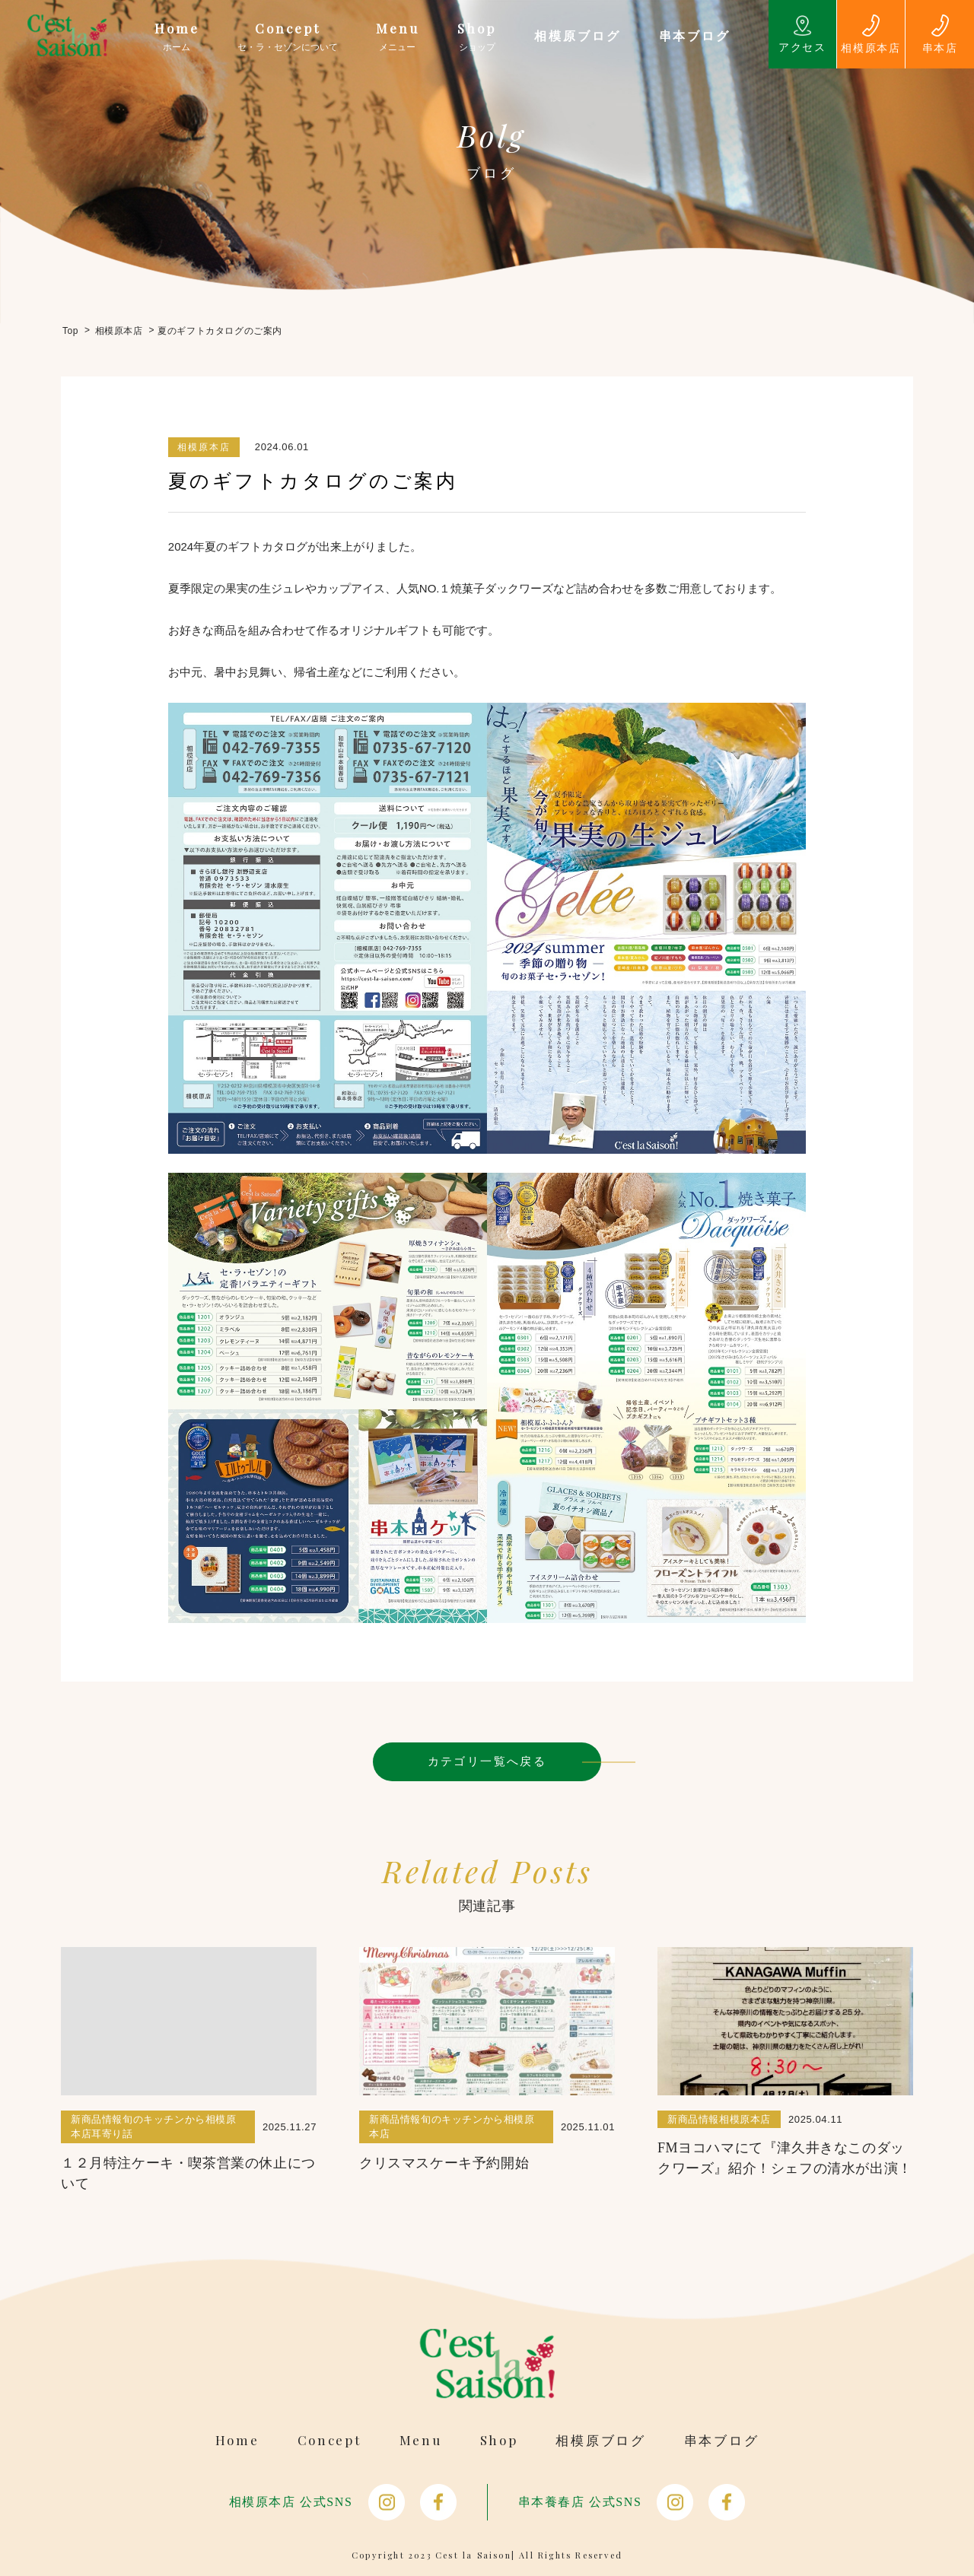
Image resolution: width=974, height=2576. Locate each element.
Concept (329, 2440)
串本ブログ (721, 2440)
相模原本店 (204, 447)
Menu (420, 2440)
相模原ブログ (600, 2440)
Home (237, 2440)
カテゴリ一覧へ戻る (487, 1761)
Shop (499, 2440)
